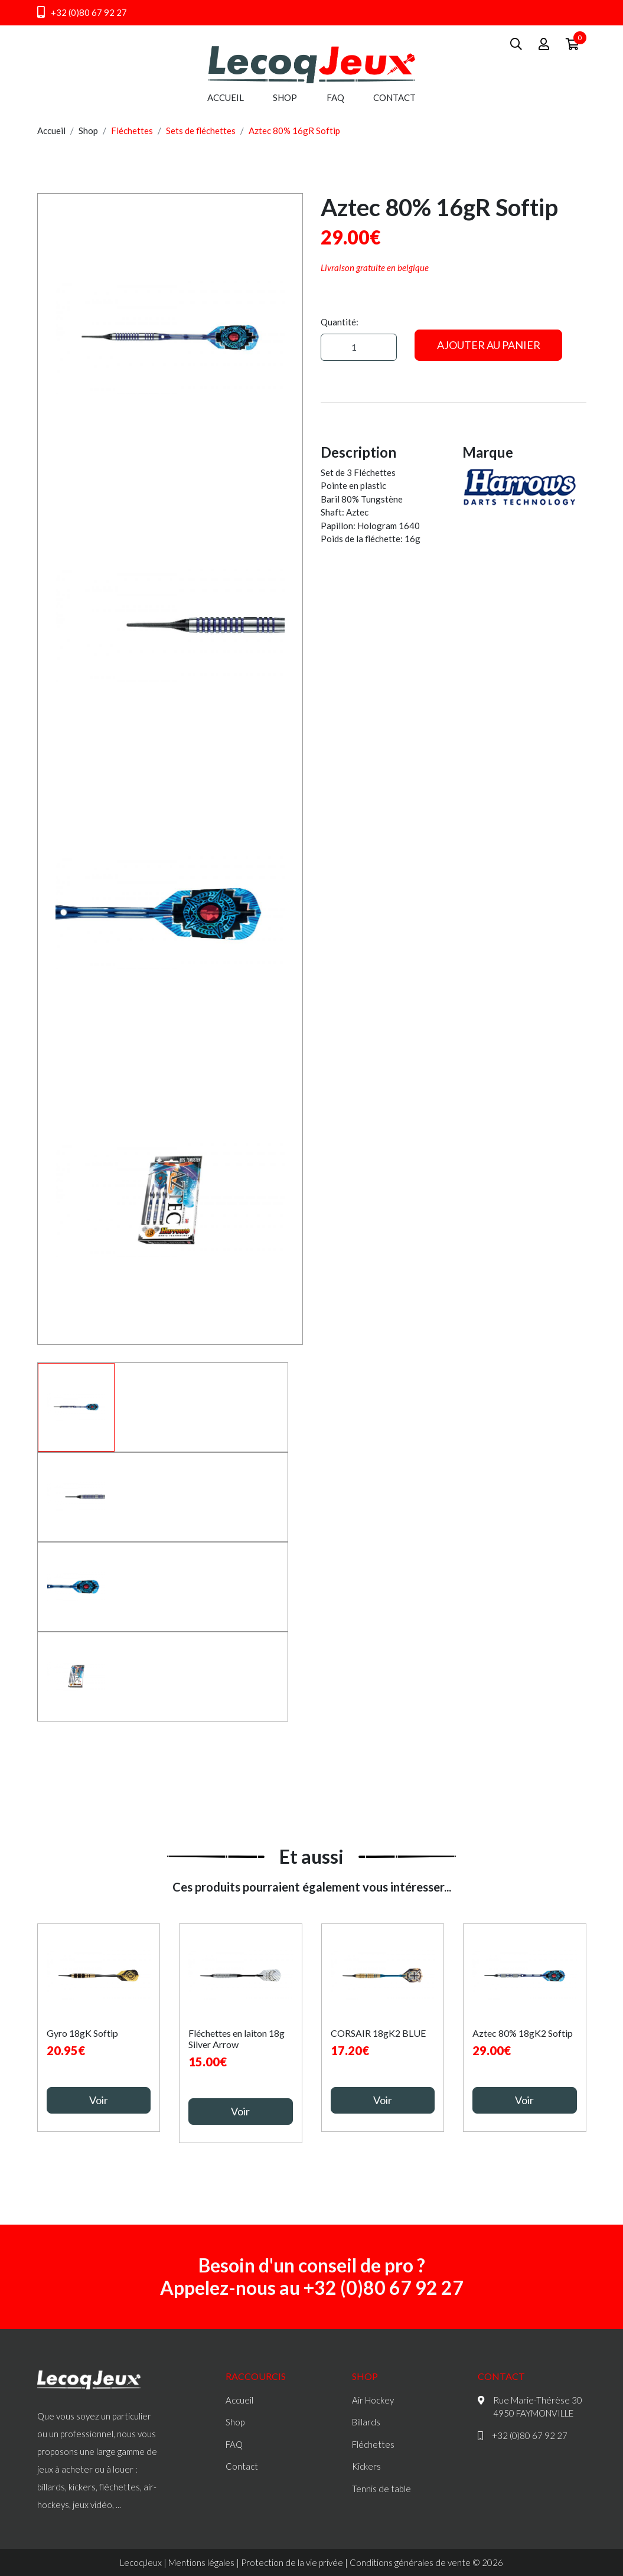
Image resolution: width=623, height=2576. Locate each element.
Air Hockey (373, 2400)
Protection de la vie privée (292, 2562)
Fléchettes (132, 130)
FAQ (335, 97)
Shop (285, 97)
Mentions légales (201, 2562)
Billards (366, 2422)
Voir (98, 2100)
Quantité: (339, 322)
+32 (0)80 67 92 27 (82, 12)
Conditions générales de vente (410, 2562)
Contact (394, 97)
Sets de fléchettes (201, 130)
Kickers (366, 2466)
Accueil (225, 97)
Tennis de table (381, 2488)
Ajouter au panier (488, 344)
